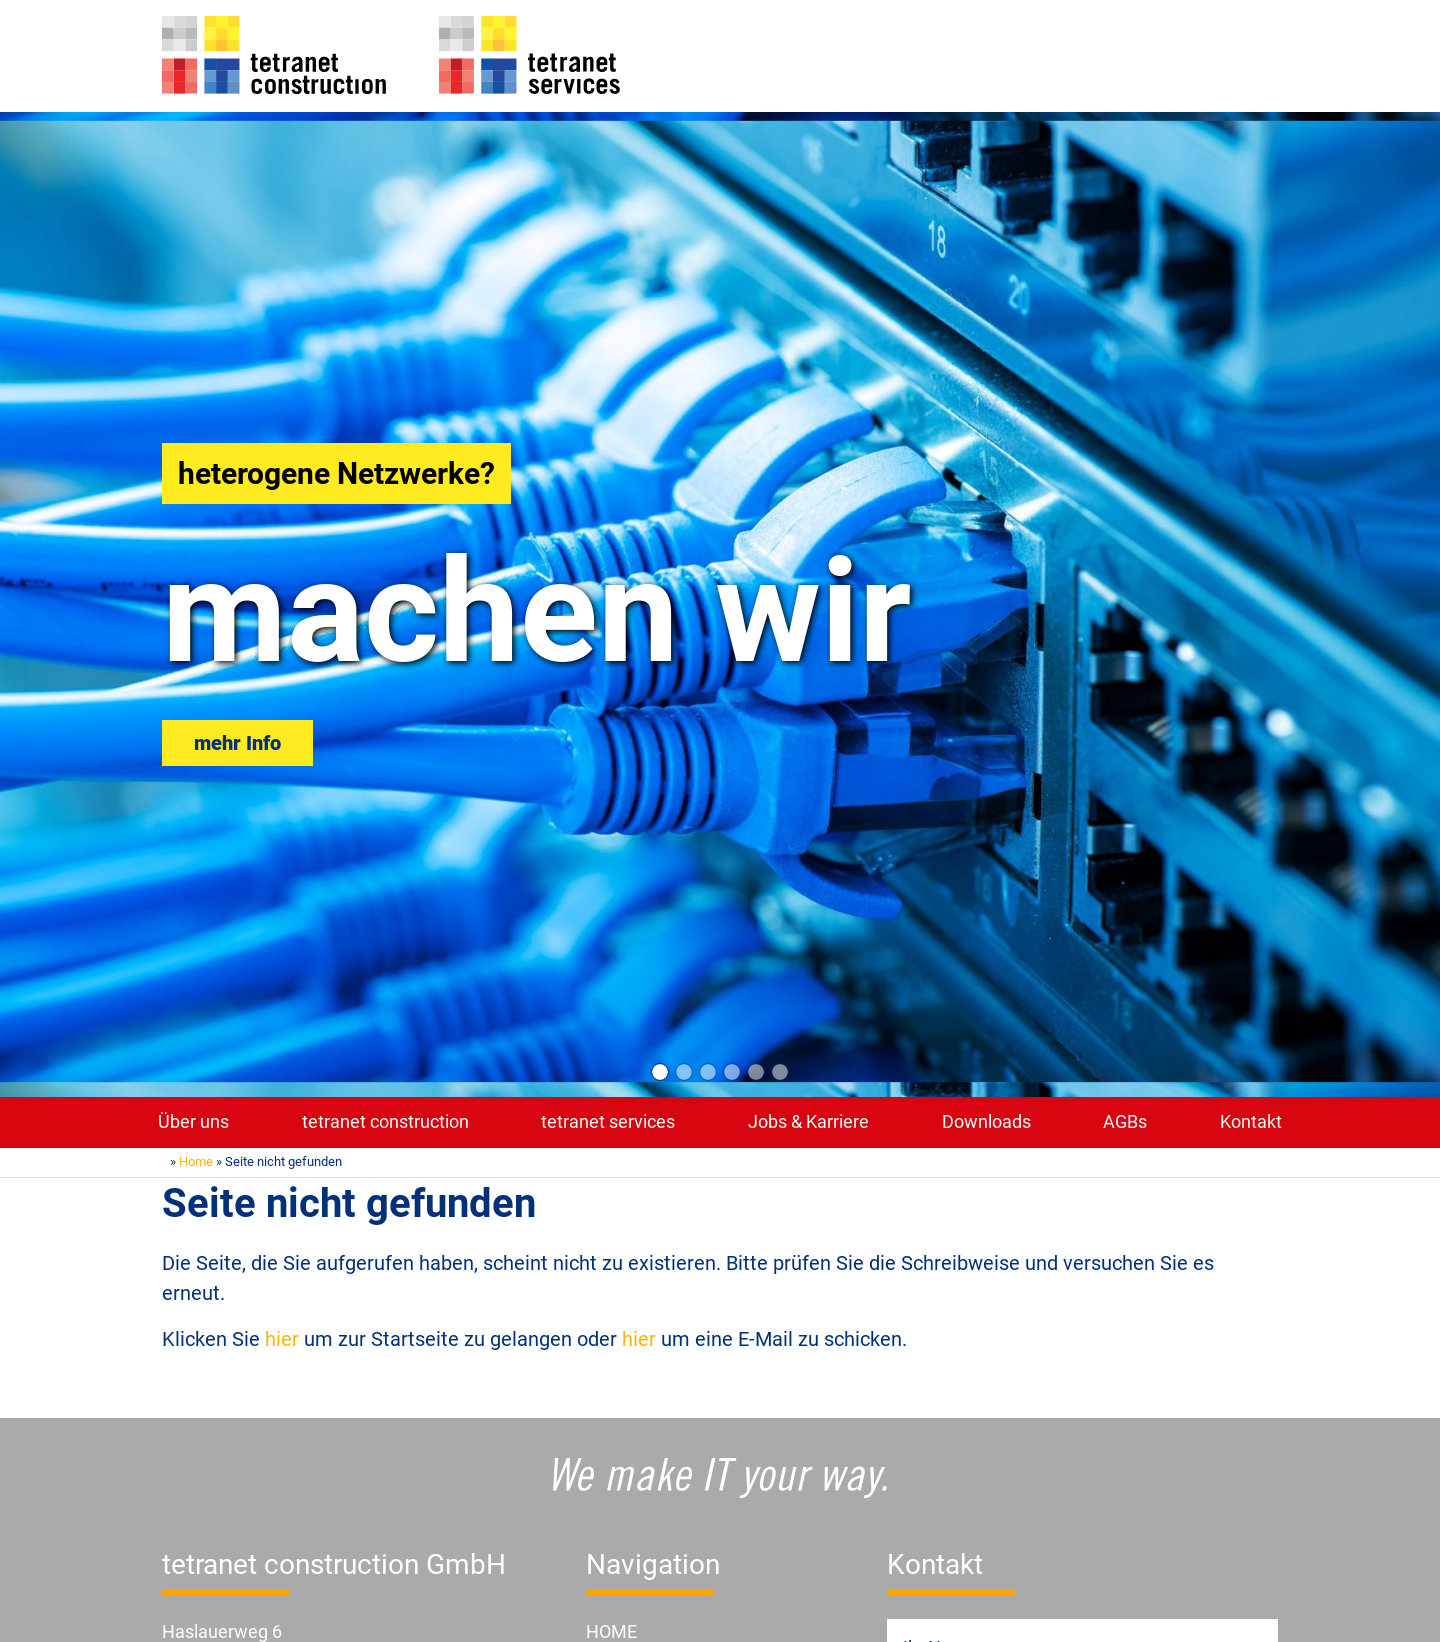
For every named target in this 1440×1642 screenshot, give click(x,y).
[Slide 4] (732, 1072)
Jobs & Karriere (808, 1122)
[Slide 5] (756, 1072)
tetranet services (608, 1122)
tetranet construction (385, 1122)
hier (282, 1339)
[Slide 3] (708, 1072)
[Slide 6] (780, 1072)
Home (196, 1161)
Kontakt (1251, 1122)
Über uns (193, 1122)
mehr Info (237, 743)
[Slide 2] (684, 1072)
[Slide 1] (660, 1072)
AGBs (1125, 1122)
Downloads (986, 1122)
